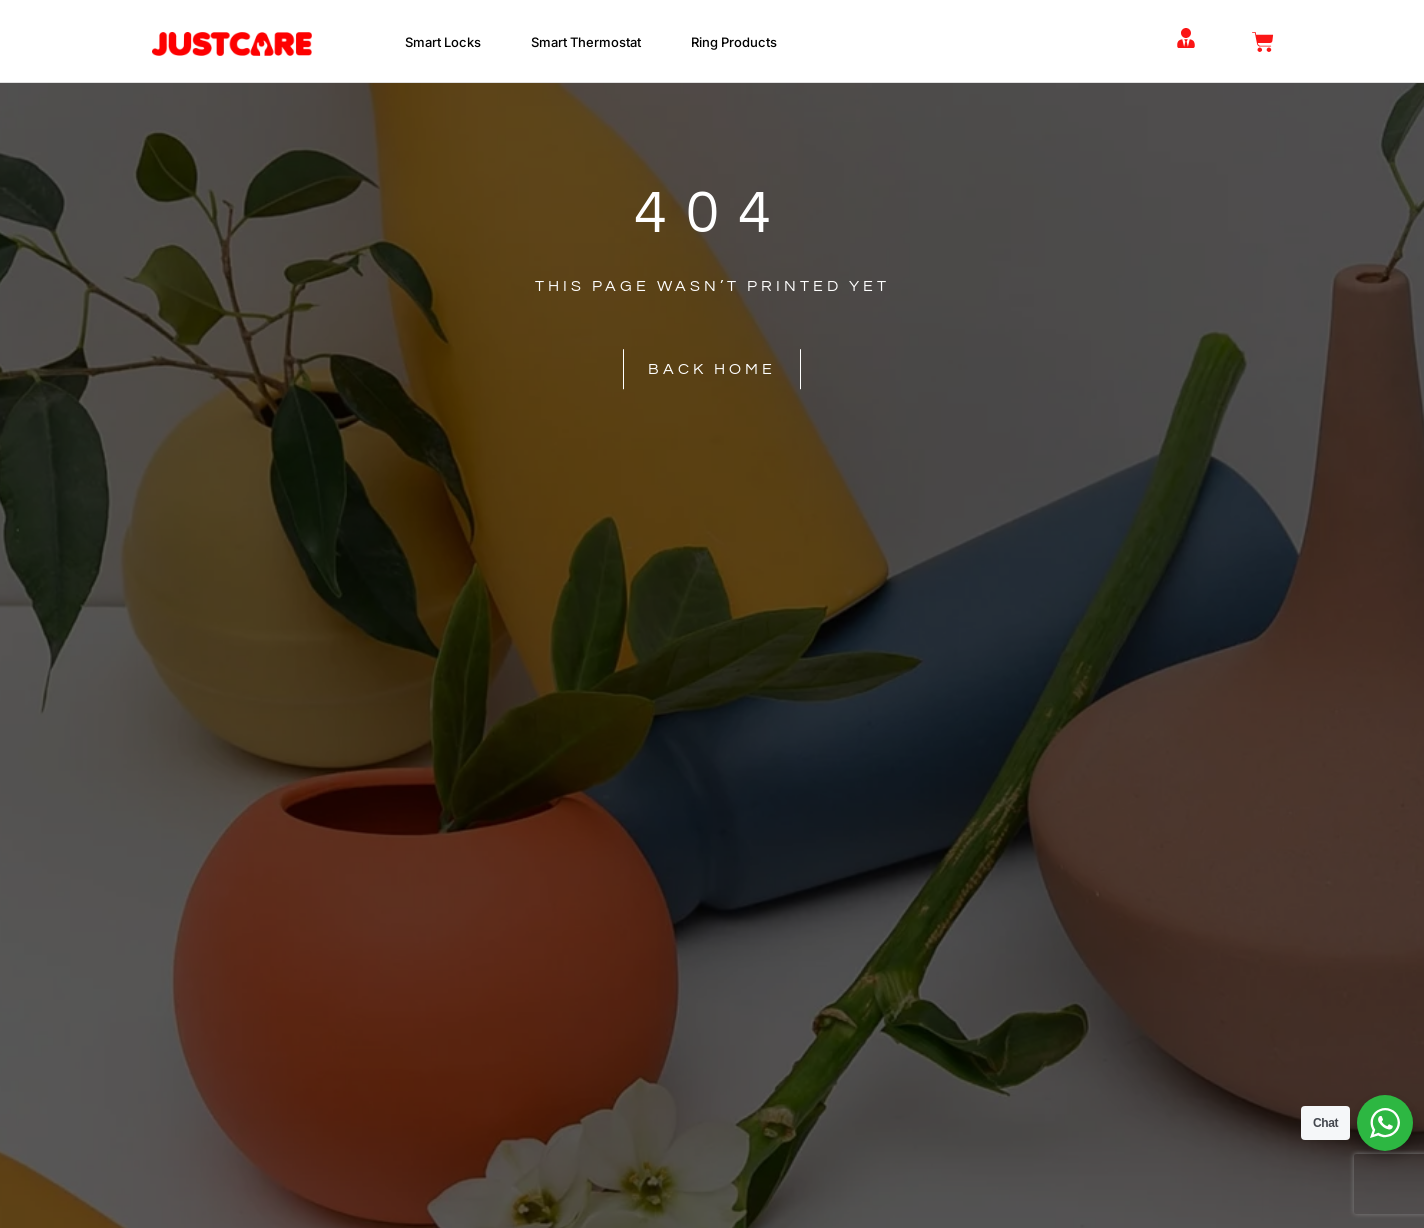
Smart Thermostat (591, 42)
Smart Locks (448, 42)
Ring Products (739, 42)
